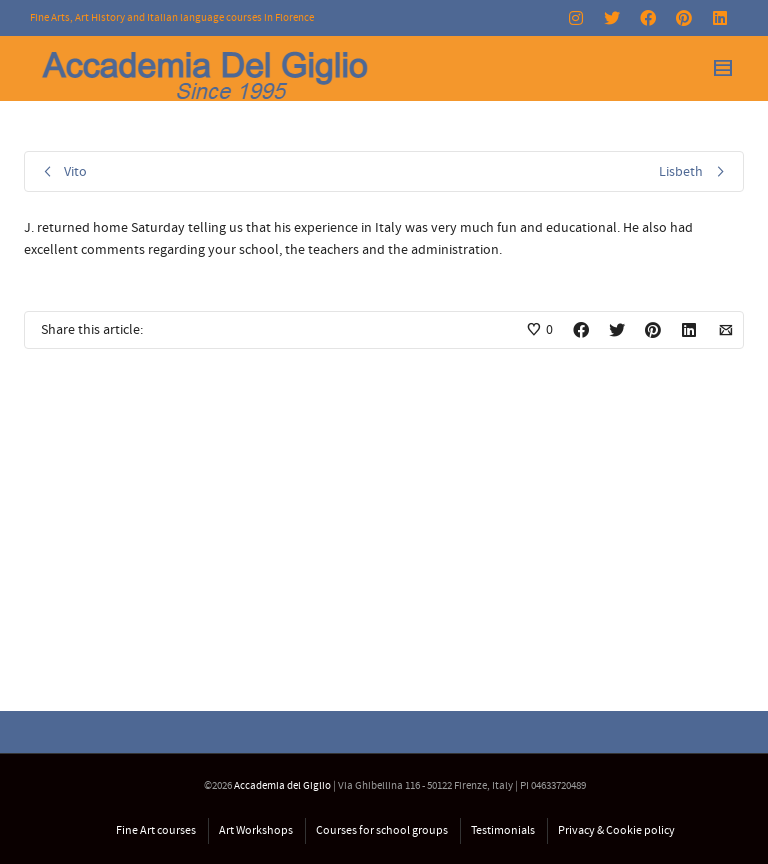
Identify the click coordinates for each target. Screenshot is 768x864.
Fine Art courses (156, 830)
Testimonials (503, 830)
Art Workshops (256, 830)
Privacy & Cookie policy (616, 830)
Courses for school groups (382, 830)
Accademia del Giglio (282, 786)
